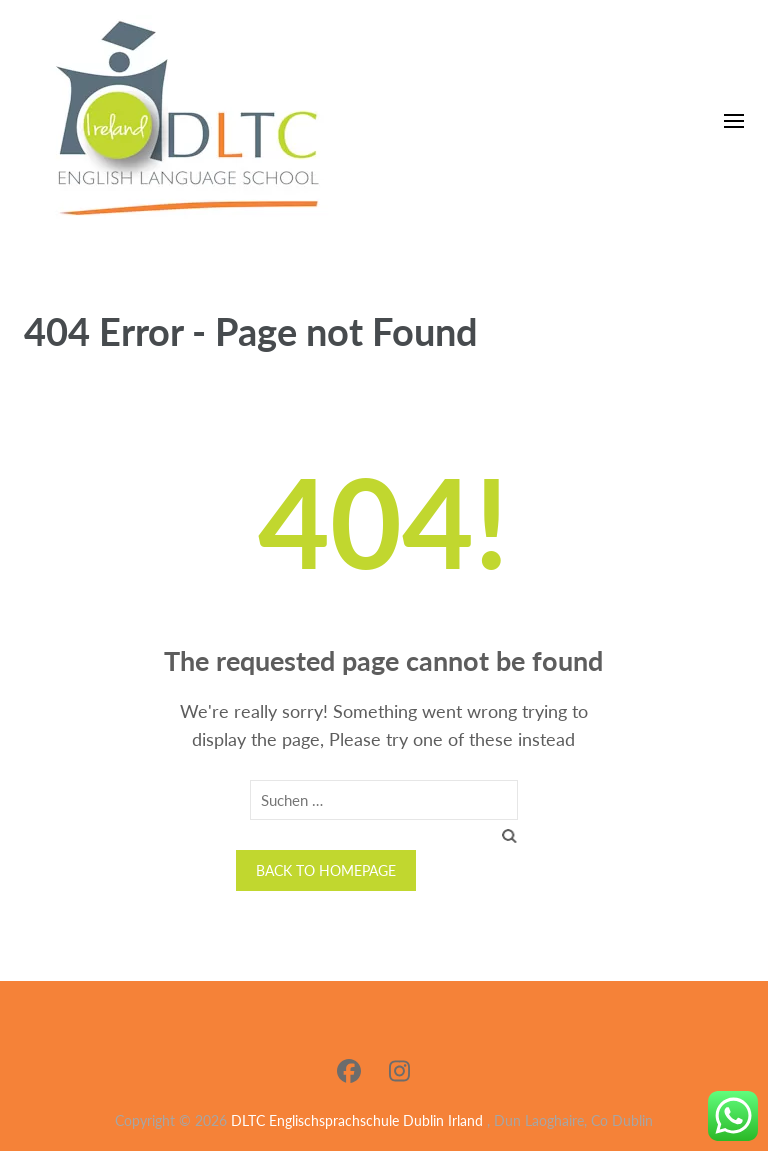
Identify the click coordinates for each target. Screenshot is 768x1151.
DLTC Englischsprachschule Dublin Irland (357, 1120)
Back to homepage (326, 870)
